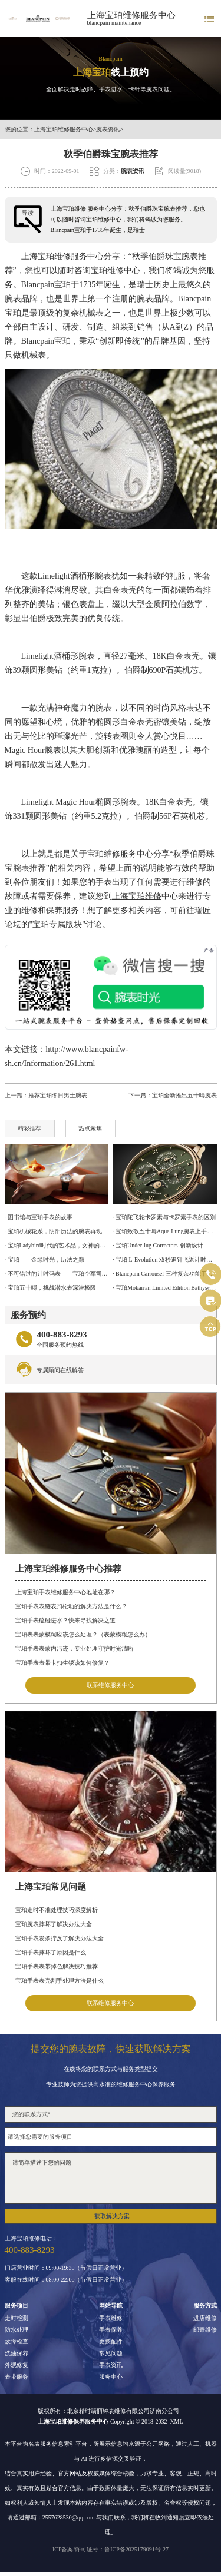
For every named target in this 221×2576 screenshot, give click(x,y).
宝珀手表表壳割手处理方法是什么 (59, 1980)
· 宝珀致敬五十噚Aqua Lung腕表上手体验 (164, 1231)
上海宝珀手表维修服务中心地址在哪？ (65, 1592)
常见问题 (111, 2353)
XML (176, 2421)
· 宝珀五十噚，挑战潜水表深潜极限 (50, 1287)
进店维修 (205, 2318)
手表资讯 (111, 2365)
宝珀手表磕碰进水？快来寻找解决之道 (65, 1620)
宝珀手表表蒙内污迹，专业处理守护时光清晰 (74, 1648)
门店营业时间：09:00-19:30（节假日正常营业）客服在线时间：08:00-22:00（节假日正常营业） (66, 2274)
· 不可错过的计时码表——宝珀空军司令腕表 (56, 1273)
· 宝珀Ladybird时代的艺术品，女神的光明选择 (56, 1245)
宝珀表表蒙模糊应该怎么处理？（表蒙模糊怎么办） (83, 1634)
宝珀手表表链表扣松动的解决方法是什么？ (71, 1606)
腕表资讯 (108, 129)
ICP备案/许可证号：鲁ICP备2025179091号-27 (110, 2549)
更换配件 (111, 2342)
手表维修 (111, 2318)
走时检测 (16, 2318)
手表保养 (111, 2330)
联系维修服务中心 (110, 1685)
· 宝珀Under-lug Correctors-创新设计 (158, 1245)
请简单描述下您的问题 (111, 2178)
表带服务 (16, 2377)
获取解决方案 (112, 2216)
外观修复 (16, 2365)
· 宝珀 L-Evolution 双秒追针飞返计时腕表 (164, 1259)
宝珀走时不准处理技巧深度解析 (56, 1910)
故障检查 (16, 2342)
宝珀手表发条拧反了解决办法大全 (59, 1938)
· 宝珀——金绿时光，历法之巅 (44, 1259)
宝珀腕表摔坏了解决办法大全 (53, 1924)
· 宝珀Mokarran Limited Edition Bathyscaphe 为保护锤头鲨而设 (164, 1287)
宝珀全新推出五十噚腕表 (184, 1095)
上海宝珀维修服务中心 (131, 15)
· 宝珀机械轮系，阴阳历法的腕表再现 (53, 1231)
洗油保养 (16, 2353)
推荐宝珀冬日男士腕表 (57, 1095)
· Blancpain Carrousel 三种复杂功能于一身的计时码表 (164, 1273)
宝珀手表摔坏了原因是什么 (50, 1952)
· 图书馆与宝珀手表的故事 (38, 1217)
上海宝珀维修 (46, 256)
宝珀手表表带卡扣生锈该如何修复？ (62, 1662)
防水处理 (16, 2330)
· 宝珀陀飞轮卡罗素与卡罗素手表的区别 (164, 1217)
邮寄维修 (205, 2330)
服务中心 (111, 2377)
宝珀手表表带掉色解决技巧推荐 (56, 1966)
